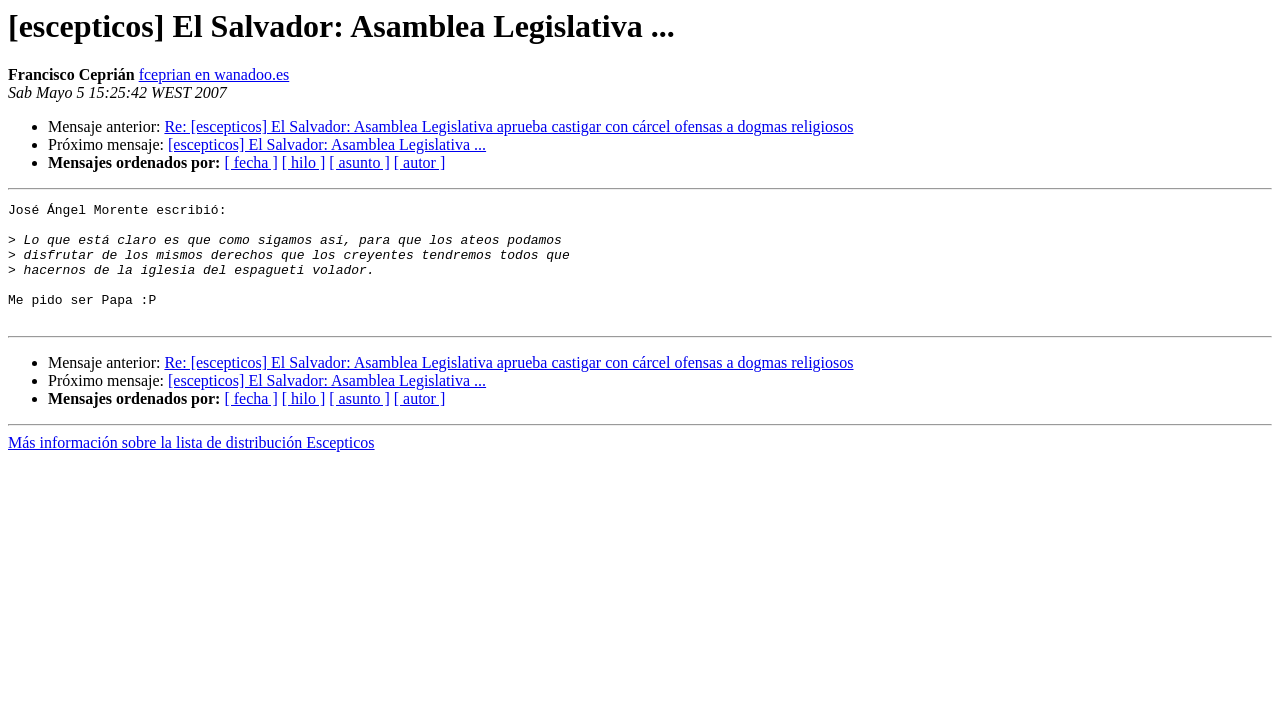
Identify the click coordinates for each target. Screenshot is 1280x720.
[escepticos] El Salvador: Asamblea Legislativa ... (327, 144)
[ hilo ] (304, 162)
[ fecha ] (250, 162)
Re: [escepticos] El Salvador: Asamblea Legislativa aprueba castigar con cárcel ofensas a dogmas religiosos (508, 126)
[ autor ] (420, 162)
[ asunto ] (359, 162)
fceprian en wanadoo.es (214, 74)
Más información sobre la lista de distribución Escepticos (191, 466)
